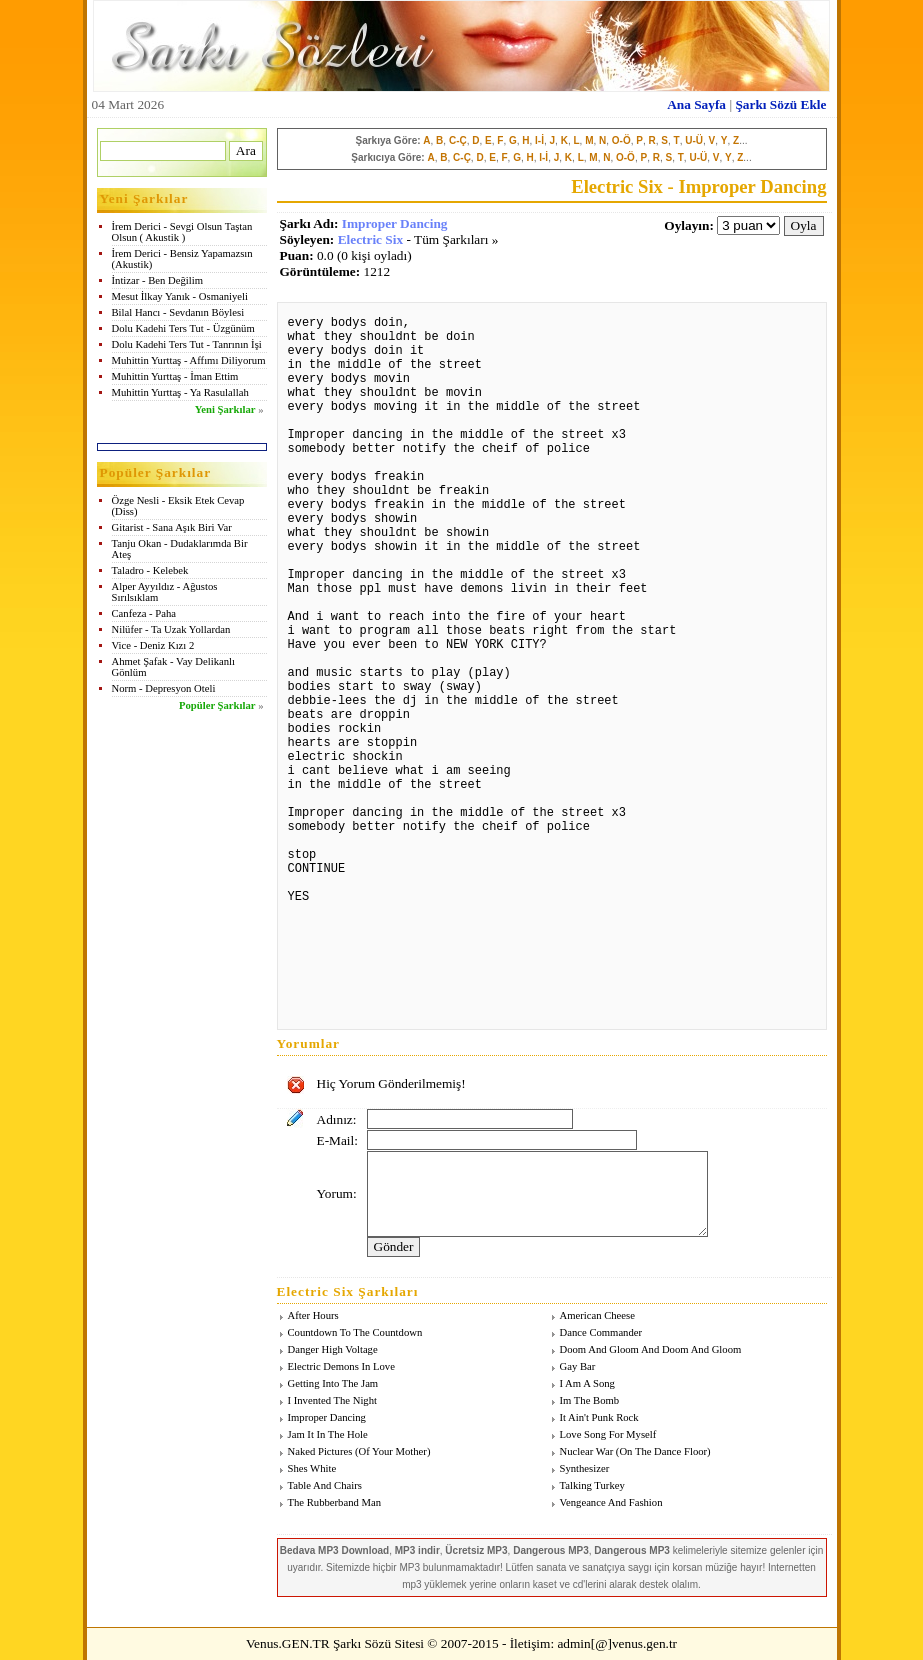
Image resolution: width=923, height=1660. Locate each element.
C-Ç (458, 140)
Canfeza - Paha (144, 613)
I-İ (539, 140)
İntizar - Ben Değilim (157, 280)
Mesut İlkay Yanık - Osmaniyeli (180, 296)
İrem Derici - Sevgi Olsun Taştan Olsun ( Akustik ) (182, 232)
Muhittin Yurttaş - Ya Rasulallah (180, 392)
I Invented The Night (332, 1400)
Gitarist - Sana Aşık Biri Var (172, 527)
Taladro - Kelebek (150, 570)
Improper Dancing (395, 223)
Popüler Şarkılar (217, 705)
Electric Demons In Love (341, 1366)
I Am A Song (587, 1383)
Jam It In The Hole (328, 1434)
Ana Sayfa (696, 104)
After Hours (313, 1315)
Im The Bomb (590, 1400)
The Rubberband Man (335, 1502)
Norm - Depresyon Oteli (164, 688)
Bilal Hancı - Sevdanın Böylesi (178, 312)
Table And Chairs (325, 1485)
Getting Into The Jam (333, 1383)
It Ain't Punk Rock (599, 1417)
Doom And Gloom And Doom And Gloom (651, 1349)
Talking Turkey (592, 1485)
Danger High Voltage (333, 1349)
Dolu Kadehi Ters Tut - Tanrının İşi (187, 344)
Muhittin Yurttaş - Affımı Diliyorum (189, 360)
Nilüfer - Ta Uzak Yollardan (171, 629)
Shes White (312, 1468)
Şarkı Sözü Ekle (780, 104)
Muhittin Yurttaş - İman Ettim (175, 376)
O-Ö (621, 140)
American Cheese (597, 1315)
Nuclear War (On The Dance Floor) (635, 1451)
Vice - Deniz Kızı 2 (153, 645)
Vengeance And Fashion (611, 1502)
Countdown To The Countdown (355, 1332)
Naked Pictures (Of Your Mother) (359, 1451)
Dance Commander (601, 1332)
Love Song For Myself (608, 1434)
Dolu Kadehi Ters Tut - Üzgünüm (183, 328)
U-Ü (694, 140)
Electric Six (371, 239)
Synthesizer (585, 1468)
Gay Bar (578, 1366)
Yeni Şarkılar (225, 409)
